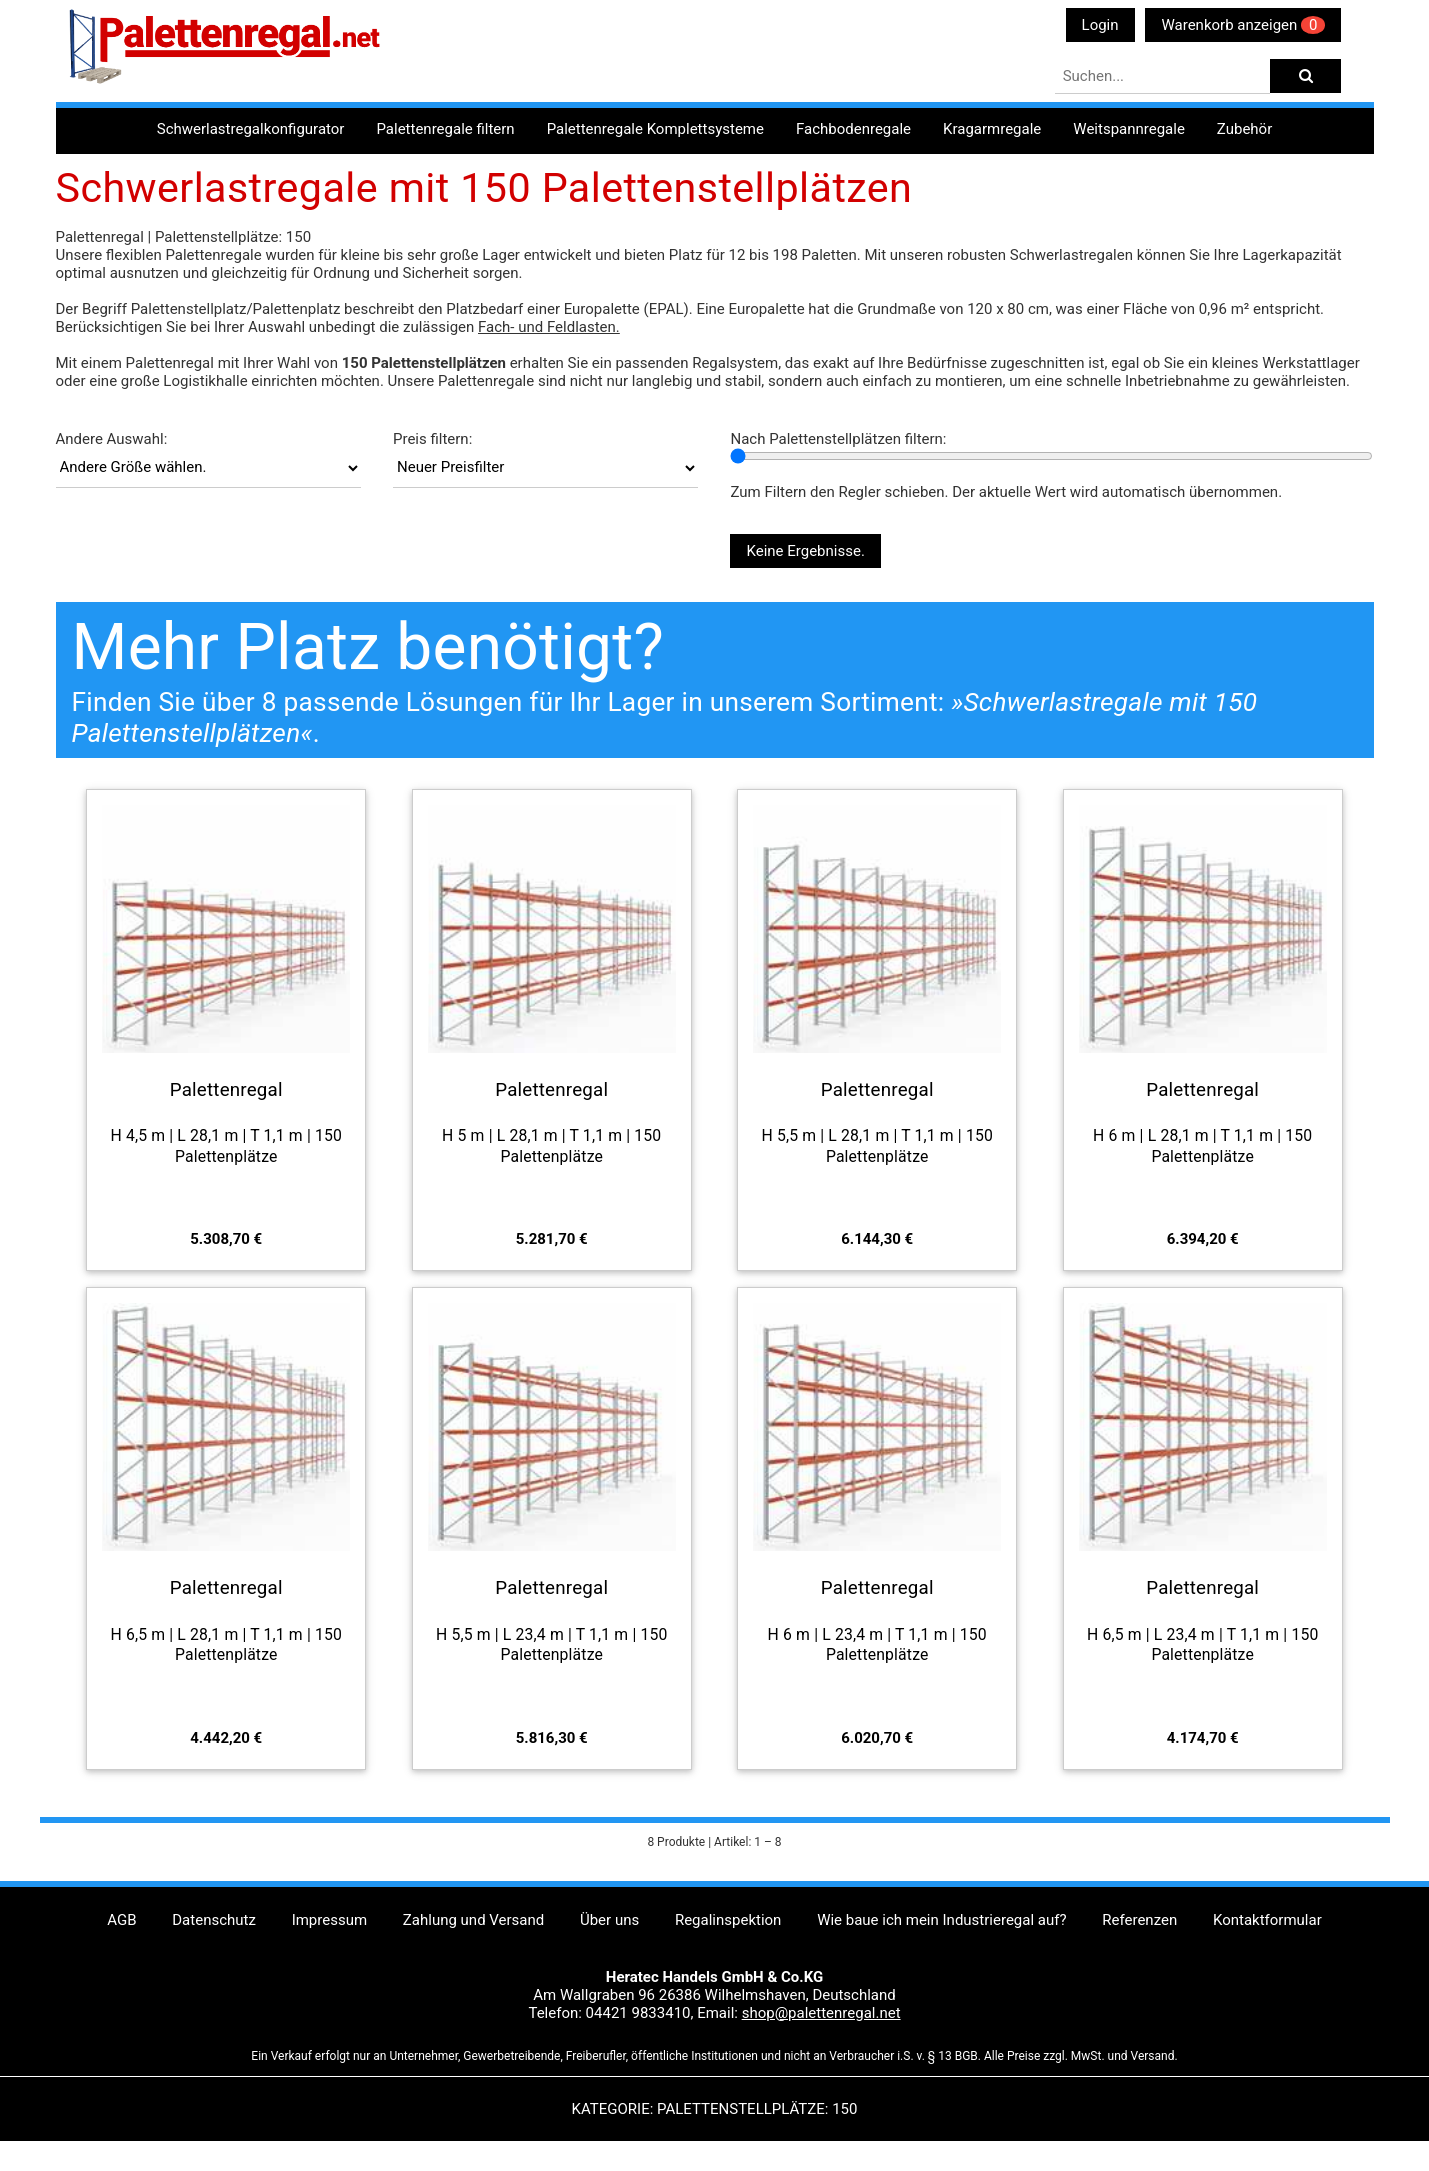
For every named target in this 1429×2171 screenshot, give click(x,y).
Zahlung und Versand (473, 1920)
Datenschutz (214, 1920)
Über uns (609, 1920)
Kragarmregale (992, 129)
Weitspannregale (1129, 129)
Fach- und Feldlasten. (549, 327)
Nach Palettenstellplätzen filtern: (838, 439)
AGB (121, 1920)
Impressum (329, 1920)
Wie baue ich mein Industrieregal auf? (941, 1920)
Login (1100, 25)
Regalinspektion (728, 1920)
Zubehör (1244, 129)
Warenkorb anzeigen (1243, 25)
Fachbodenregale (853, 129)
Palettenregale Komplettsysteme (655, 129)
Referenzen (1139, 1920)
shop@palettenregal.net (821, 2013)
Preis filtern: (432, 439)
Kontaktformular (1267, 1920)
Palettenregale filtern (445, 129)
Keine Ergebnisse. (805, 551)
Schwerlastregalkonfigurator (251, 129)
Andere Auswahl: (112, 439)
